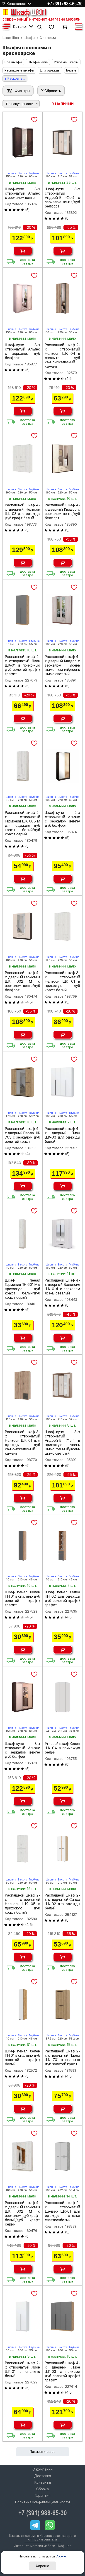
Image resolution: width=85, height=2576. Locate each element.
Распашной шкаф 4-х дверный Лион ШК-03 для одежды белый (62, 1135)
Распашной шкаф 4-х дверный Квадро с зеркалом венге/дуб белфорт (62, 511)
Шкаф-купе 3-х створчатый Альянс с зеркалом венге (22, 193)
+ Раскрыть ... (15, 78)
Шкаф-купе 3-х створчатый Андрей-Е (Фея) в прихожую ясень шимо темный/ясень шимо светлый (62, 1443)
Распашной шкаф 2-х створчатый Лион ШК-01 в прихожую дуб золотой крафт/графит (22, 665)
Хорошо (42, 2566)
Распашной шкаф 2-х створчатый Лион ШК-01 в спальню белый (22, 2369)
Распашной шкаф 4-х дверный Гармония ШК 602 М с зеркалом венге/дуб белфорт (22, 981)
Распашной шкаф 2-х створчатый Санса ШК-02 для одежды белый (62, 1901)
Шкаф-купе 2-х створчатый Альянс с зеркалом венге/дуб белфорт (62, 819)
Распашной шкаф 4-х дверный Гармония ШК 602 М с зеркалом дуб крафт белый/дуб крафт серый (22, 2213)
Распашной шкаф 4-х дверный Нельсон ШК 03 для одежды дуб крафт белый (22, 511)
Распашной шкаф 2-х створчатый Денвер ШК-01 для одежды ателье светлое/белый (62, 2211)
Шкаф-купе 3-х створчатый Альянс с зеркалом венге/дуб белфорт (22, 1750)
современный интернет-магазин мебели (41, 19)
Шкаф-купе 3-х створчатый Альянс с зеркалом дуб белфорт (22, 351)
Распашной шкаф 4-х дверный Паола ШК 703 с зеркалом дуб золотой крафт (22, 1135)
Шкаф (24, 12)
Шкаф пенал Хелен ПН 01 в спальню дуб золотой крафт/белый (22, 2057)
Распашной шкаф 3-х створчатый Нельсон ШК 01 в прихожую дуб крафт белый (62, 981)
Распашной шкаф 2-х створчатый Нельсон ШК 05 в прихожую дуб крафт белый (22, 1904)
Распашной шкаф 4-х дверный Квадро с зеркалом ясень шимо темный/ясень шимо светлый (62, 665)
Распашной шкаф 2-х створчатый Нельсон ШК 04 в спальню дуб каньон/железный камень (62, 356)
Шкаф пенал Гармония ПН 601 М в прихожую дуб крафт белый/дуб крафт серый (22, 1289)
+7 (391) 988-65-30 (65, 4)
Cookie (61, 2556)
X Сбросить (51, 91)
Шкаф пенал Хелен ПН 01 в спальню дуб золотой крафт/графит (22, 1598)
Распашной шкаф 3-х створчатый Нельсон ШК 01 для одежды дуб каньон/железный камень (22, 1443)
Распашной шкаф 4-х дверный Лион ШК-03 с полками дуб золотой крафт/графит (62, 2371)
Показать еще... (43, 2452)
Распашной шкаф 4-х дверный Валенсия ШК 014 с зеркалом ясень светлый (62, 1286)
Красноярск (17, 4)
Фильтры (18, 90)
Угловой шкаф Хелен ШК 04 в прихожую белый (62, 1748)
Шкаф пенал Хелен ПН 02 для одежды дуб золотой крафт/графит (62, 1598)
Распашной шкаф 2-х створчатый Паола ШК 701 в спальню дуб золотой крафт (62, 2057)
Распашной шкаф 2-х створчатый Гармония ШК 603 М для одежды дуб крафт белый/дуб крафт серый (22, 823)
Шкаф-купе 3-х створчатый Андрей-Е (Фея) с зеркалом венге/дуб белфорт (62, 197)
